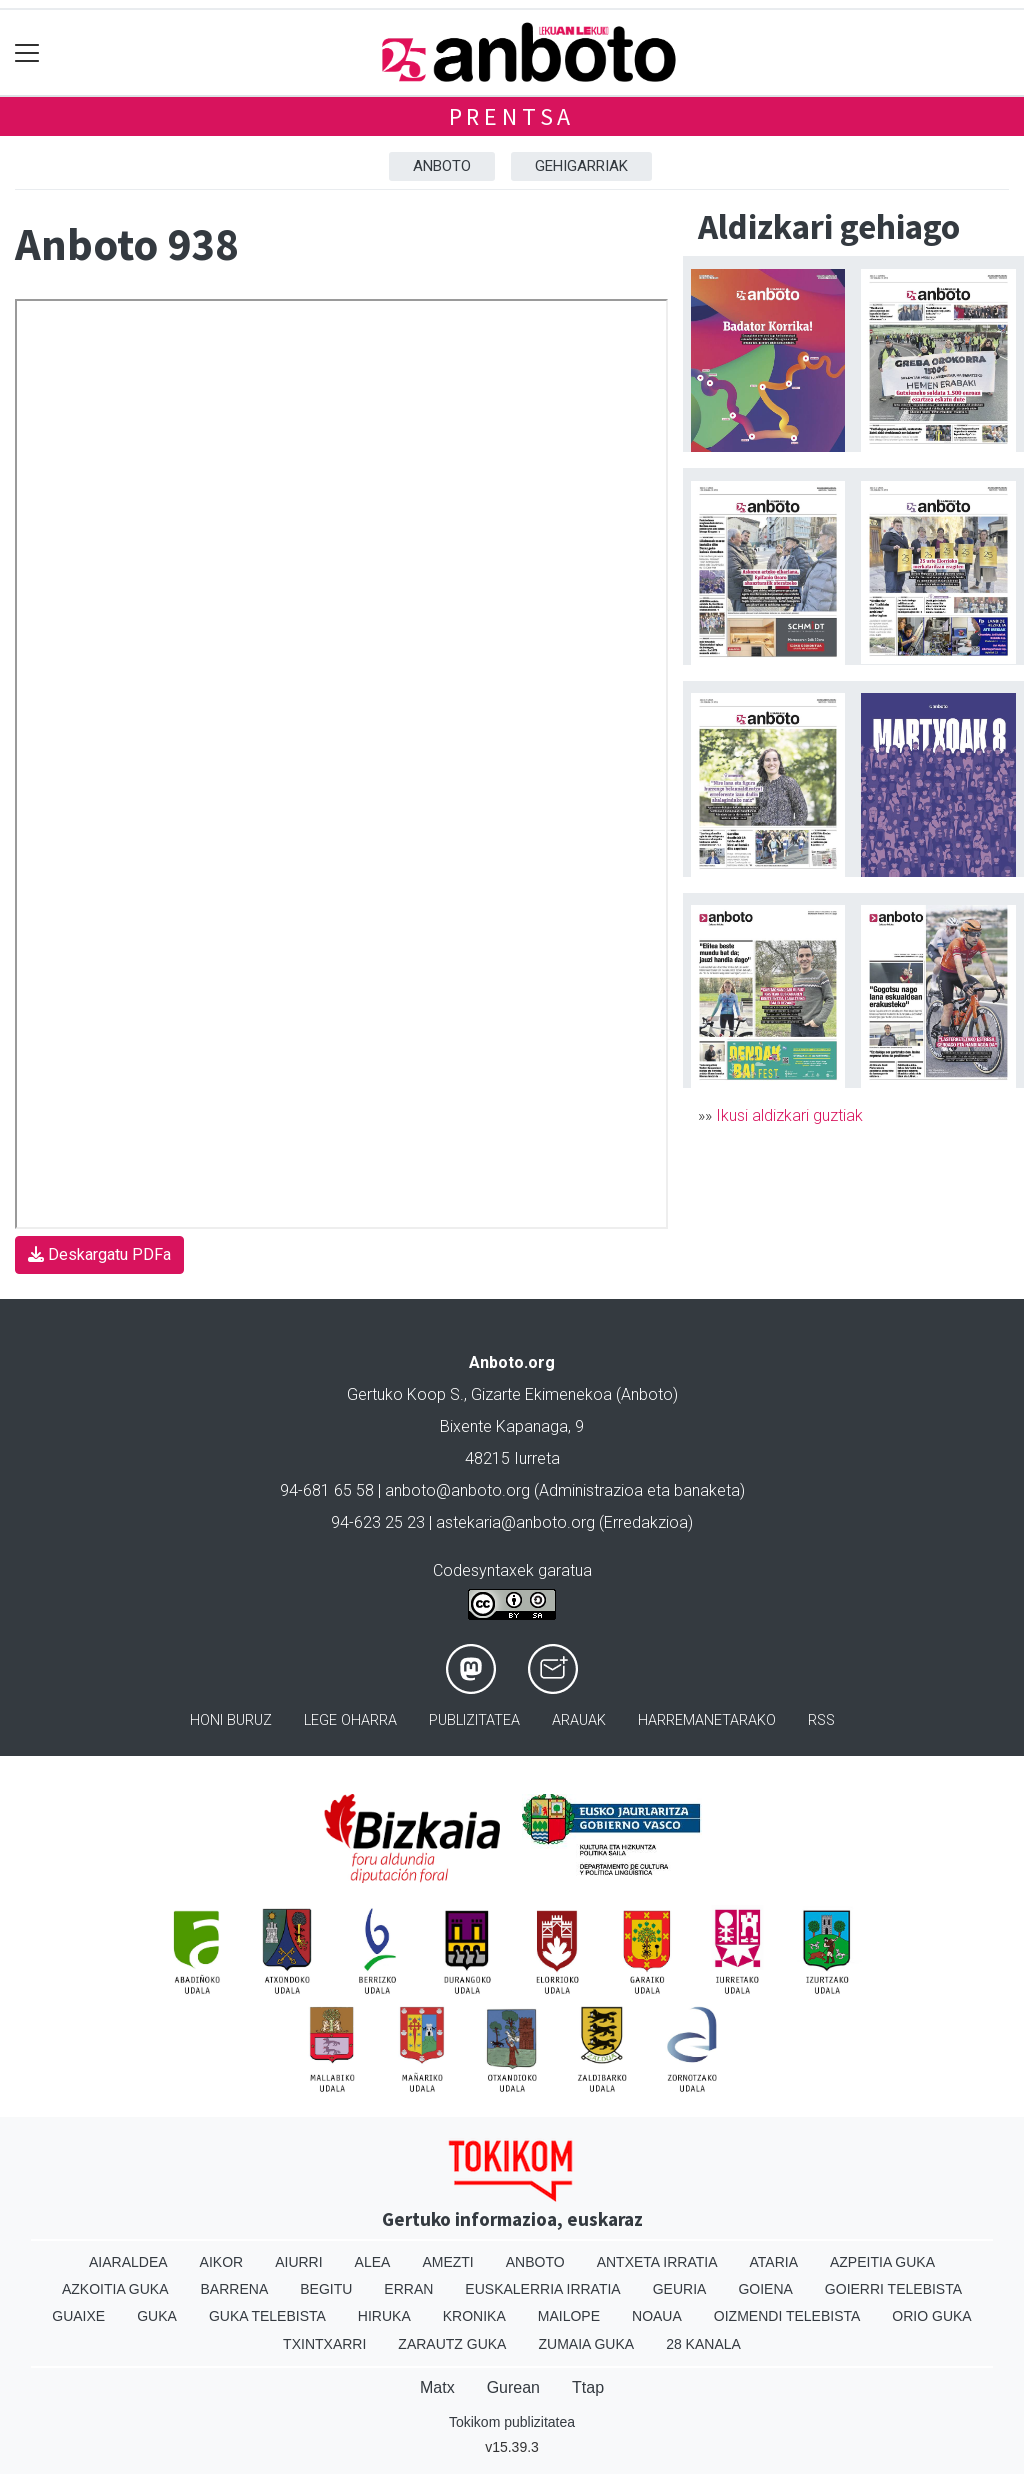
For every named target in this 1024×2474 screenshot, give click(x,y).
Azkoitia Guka (115, 2289)
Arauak (579, 1720)
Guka (157, 2316)
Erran (408, 2289)
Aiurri (298, 2262)
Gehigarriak (581, 166)
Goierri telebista (893, 2289)
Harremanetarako (707, 1720)
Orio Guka (931, 2316)
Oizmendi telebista (787, 2316)
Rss (821, 1720)
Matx (437, 2387)
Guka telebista (267, 2316)
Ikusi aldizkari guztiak (789, 1115)
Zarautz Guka (452, 2344)
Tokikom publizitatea (512, 2422)
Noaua (657, 2316)
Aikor (222, 2262)
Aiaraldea (128, 2262)
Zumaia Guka (586, 2344)
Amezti (447, 2262)
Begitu (326, 2289)
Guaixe (78, 2316)
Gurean (513, 2387)
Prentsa (512, 116)
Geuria (680, 2289)
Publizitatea (474, 1720)
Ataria (773, 2262)
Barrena (235, 2289)
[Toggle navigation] (27, 52)
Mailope (569, 2316)
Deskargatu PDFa (99, 1254)
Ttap (588, 2387)
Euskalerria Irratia (542, 2289)
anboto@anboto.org (457, 1490)
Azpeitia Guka (882, 2262)
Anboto (442, 166)
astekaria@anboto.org (515, 1522)
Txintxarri (324, 2344)
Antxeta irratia (657, 2262)
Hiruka (384, 2316)
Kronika (474, 2316)
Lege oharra (350, 1720)
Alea (373, 2262)
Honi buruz (231, 1720)
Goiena (765, 2289)
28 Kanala (703, 2344)
